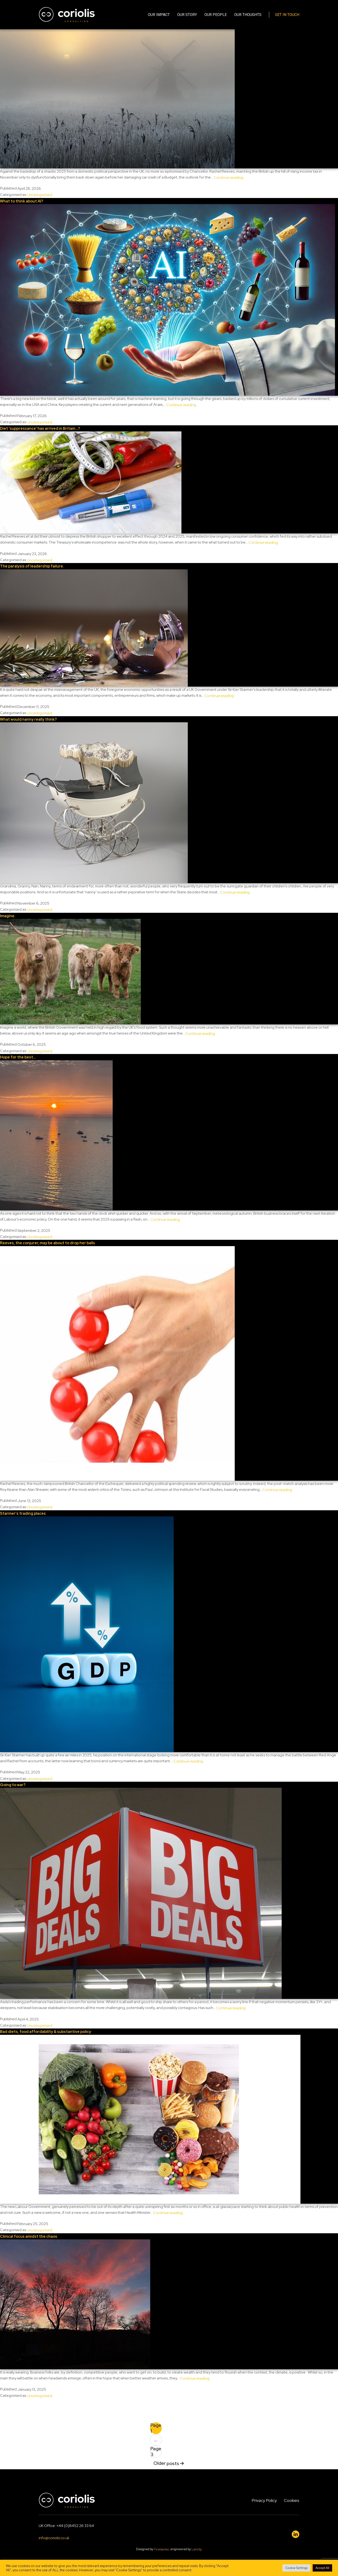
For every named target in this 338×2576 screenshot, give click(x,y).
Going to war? (13, 1784)
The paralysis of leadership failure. (32, 566)
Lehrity (197, 2550)
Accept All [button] (322, 2568)
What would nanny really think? (28, 719)
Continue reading (228, 177)
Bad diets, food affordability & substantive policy (45, 2031)
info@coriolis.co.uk (54, 2537)
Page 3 (155, 2452)
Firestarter (161, 2550)
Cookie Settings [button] (296, 2568)
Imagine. (7, 915)
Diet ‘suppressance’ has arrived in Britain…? (40, 428)
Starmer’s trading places (23, 1513)
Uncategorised (39, 195)
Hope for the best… (18, 1057)
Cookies (291, 2500)
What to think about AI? (21, 201)
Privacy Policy (264, 2500)
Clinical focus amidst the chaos (28, 2236)
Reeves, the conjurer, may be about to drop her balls (47, 1243)
